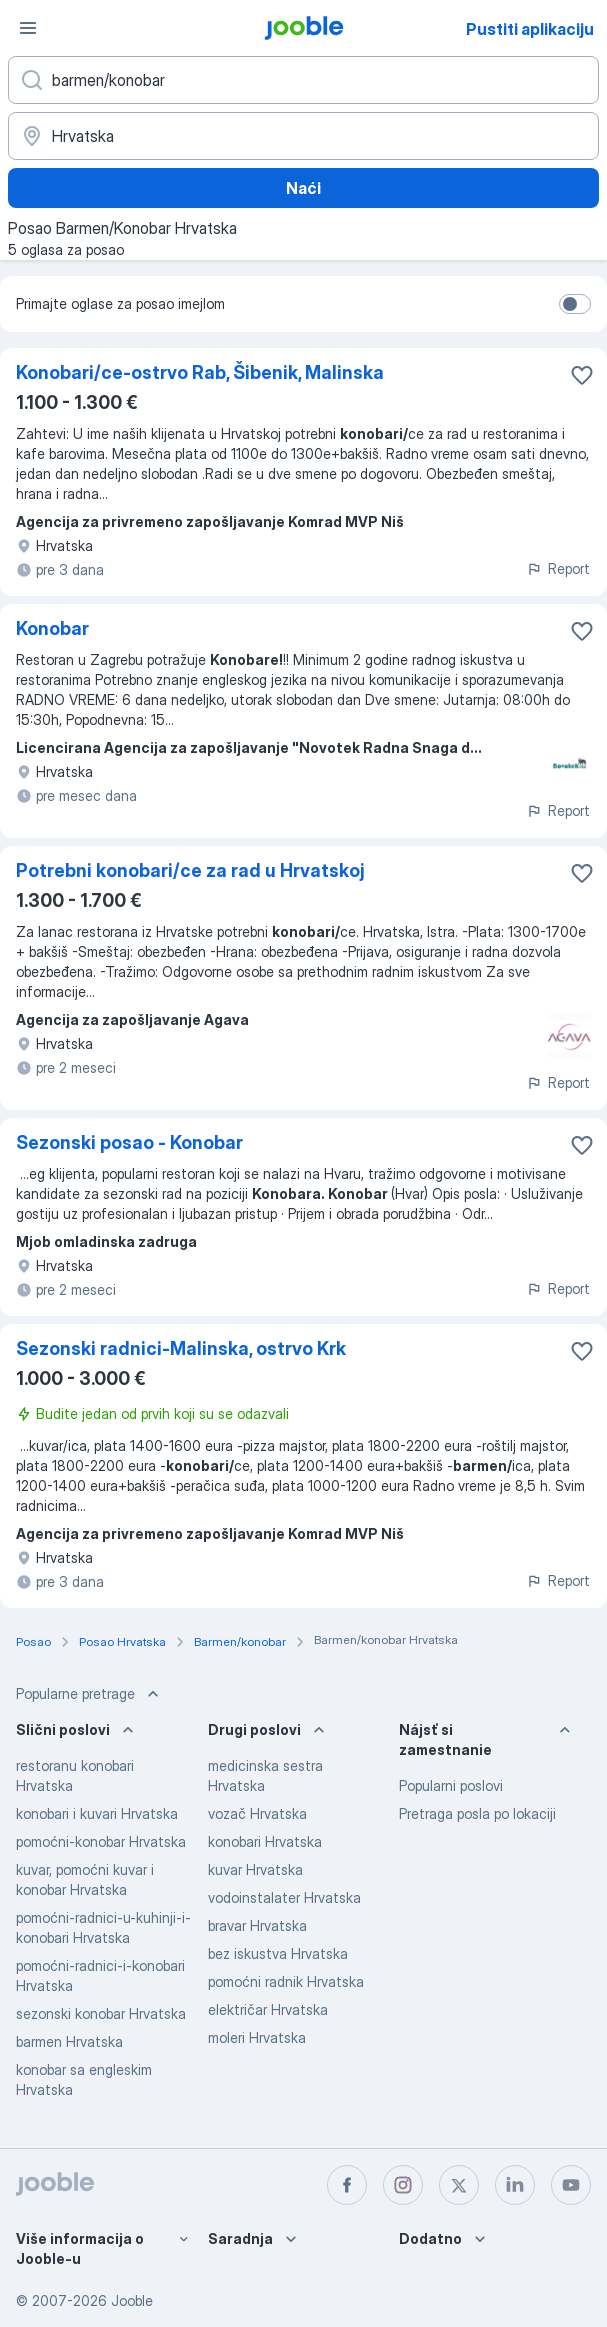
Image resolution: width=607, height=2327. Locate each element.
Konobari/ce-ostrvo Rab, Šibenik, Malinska (200, 372)
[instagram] (403, 2185)
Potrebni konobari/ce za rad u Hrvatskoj (190, 870)
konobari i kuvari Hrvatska (97, 1813)
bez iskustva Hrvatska (278, 1953)
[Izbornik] (28, 28)
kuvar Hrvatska (255, 1869)
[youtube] (571, 2185)
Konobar (52, 628)
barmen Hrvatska (69, 2041)
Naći (303, 188)
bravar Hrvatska (257, 1925)
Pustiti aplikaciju (530, 29)
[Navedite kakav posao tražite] (303, 80)
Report (558, 568)
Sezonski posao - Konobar (129, 1142)
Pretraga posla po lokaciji (477, 1813)
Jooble (132, 2300)
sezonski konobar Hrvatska (101, 2013)
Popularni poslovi (451, 1785)
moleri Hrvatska (257, 2037)
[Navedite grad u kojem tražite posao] (303, 136)
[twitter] (459, 2185)
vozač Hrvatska (257, 1813)
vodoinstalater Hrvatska (284, 1897)
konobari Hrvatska (265, 1841)
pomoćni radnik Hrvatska (286, 1981)
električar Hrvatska (268, 2009)
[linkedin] (515, 2185)
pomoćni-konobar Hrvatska (101, 1841)
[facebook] (347, 2185)
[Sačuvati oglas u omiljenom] (582, 375)
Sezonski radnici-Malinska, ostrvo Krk (181, 1348)
